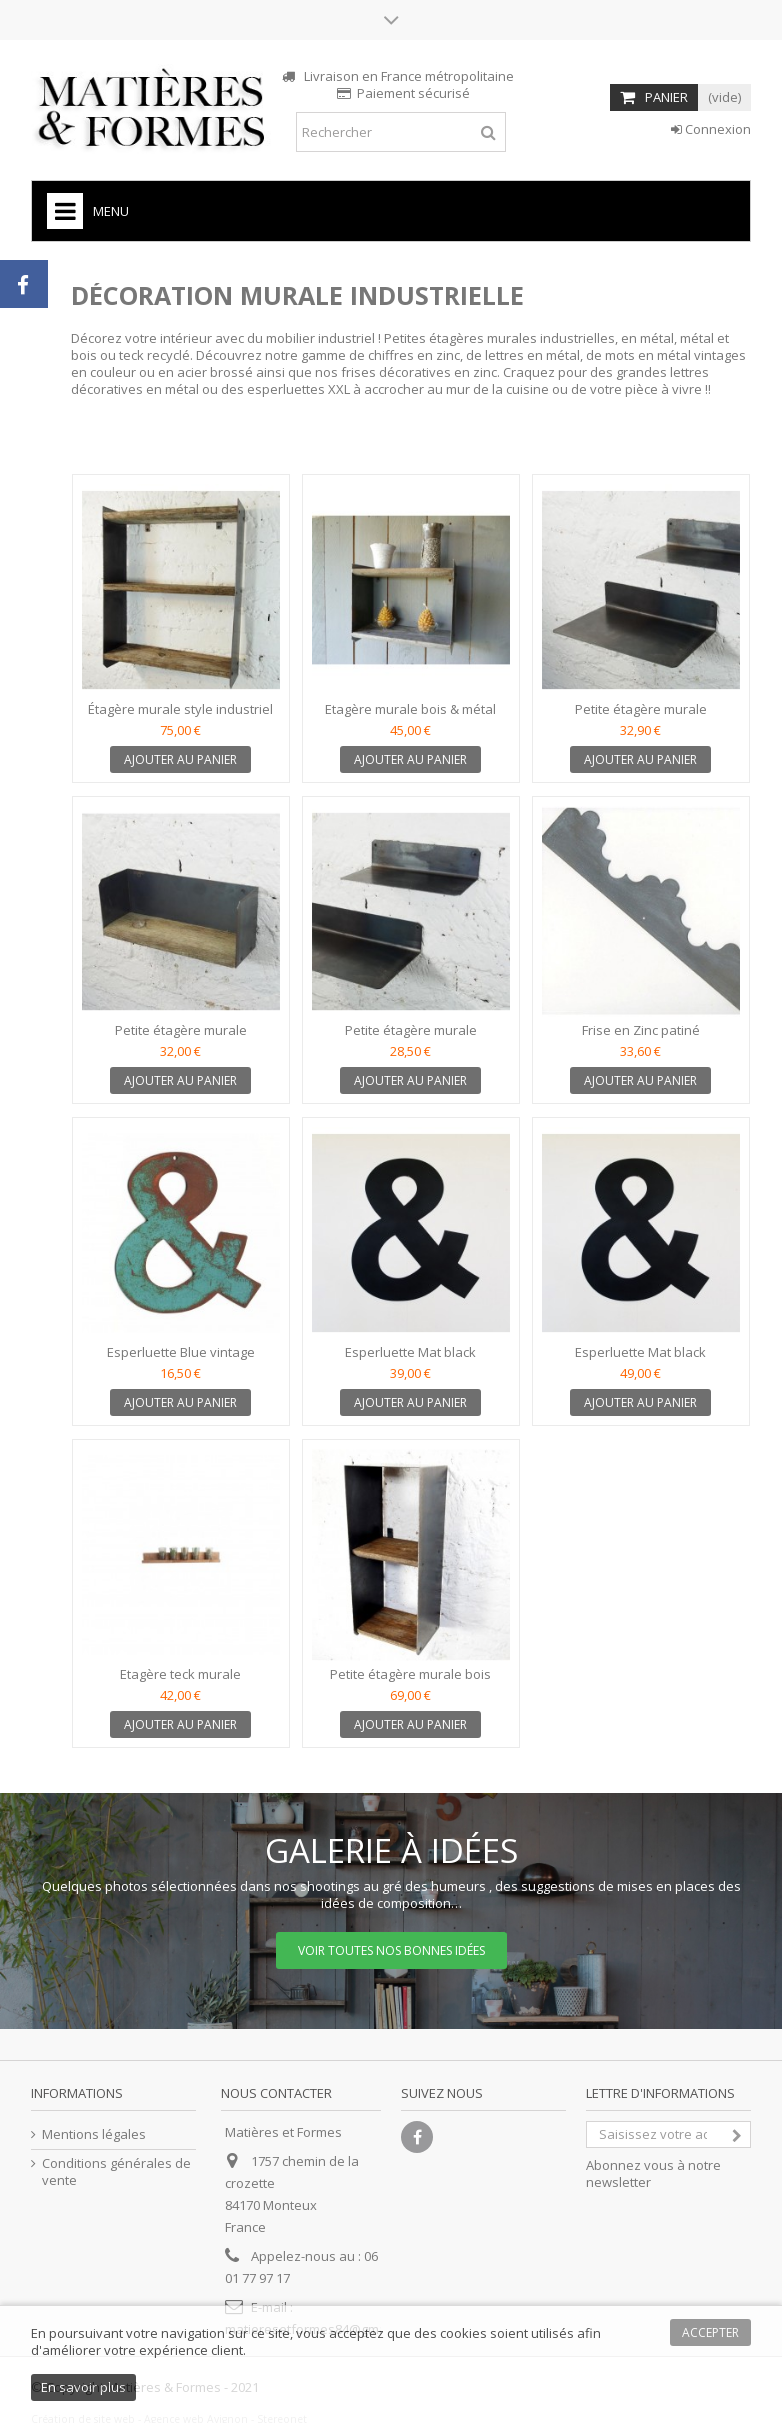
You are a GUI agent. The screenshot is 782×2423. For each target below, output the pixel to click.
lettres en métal (532, 355)
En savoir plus (83, 2387)
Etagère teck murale (180, 1674)
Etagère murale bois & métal (410, 709)
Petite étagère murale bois (410, 1674)
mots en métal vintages (675, 355)
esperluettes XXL (298, 389)
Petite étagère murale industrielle (181, 1038)
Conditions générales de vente (116, 2172)
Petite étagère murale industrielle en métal (641, 717)
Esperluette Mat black (410, 1352)
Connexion (711, 129)
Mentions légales (94, 2134)
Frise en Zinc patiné (641, 1030)
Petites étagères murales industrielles (499, 338)
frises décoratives (396, 372)
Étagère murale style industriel (180, 709)
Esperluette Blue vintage (181, 1352)
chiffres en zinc (414, 355)
